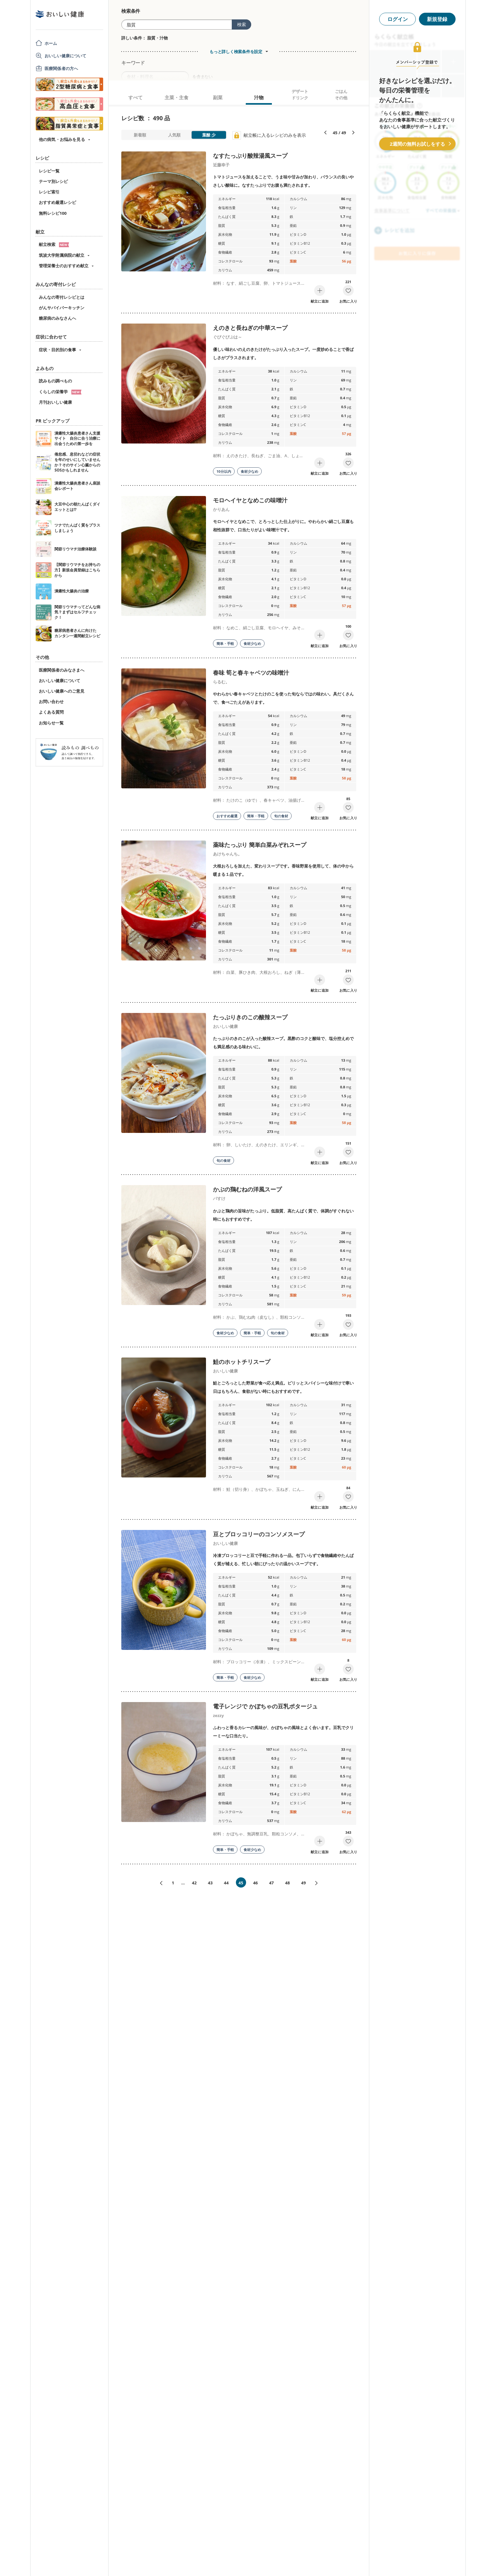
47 (271, 1883)
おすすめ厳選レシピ (57, 202)
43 (210, 1883)
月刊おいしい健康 (55, 402)
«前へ (158, 1883)
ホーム (51, 43)
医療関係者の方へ (61, 68)
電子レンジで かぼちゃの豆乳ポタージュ (265, 1706)
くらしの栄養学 (60, 391)
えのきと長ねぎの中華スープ (250, 328)
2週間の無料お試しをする (417, 144)
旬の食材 (281, 815)
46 (255, 1883)
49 (303, 1883)
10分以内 (223, 471)
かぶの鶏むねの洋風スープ (247, 1189)
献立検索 (54, 244)
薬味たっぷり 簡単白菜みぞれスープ (259, 844)
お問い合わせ (51, 701)
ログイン (397, 19)
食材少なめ (249, 471)
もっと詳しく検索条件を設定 (235, 51)
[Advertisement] (248, 2561)
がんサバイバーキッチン (61, 308)
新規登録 (437, 19)
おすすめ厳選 (226, 815)
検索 (241, 24)
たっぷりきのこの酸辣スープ (250, 1017)
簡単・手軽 (225, 643)
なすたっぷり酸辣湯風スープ (250, 155)
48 (287, 1883)
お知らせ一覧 (51, 723)
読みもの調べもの (55, 381)
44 (226, 1883)
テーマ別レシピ (53, 181)
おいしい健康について (66, 56)
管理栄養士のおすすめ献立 (64, 266)
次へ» (319, 1883)
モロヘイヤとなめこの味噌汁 (250, 500)
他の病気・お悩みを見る (62, 139)
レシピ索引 (49, 192)
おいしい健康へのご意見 (61, 691)
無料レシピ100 (53, 213)
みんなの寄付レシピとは (61, 297)
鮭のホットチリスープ (241, 1361)
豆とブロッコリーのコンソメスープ (259, 1534)
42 (194, 1883)
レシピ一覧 (49, 171)
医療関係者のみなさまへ (61, 670)
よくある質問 (51, 712)
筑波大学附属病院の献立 (61, 255)
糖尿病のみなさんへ (57, 318)
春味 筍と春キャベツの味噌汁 (251, 672)
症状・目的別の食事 (57, 350)
